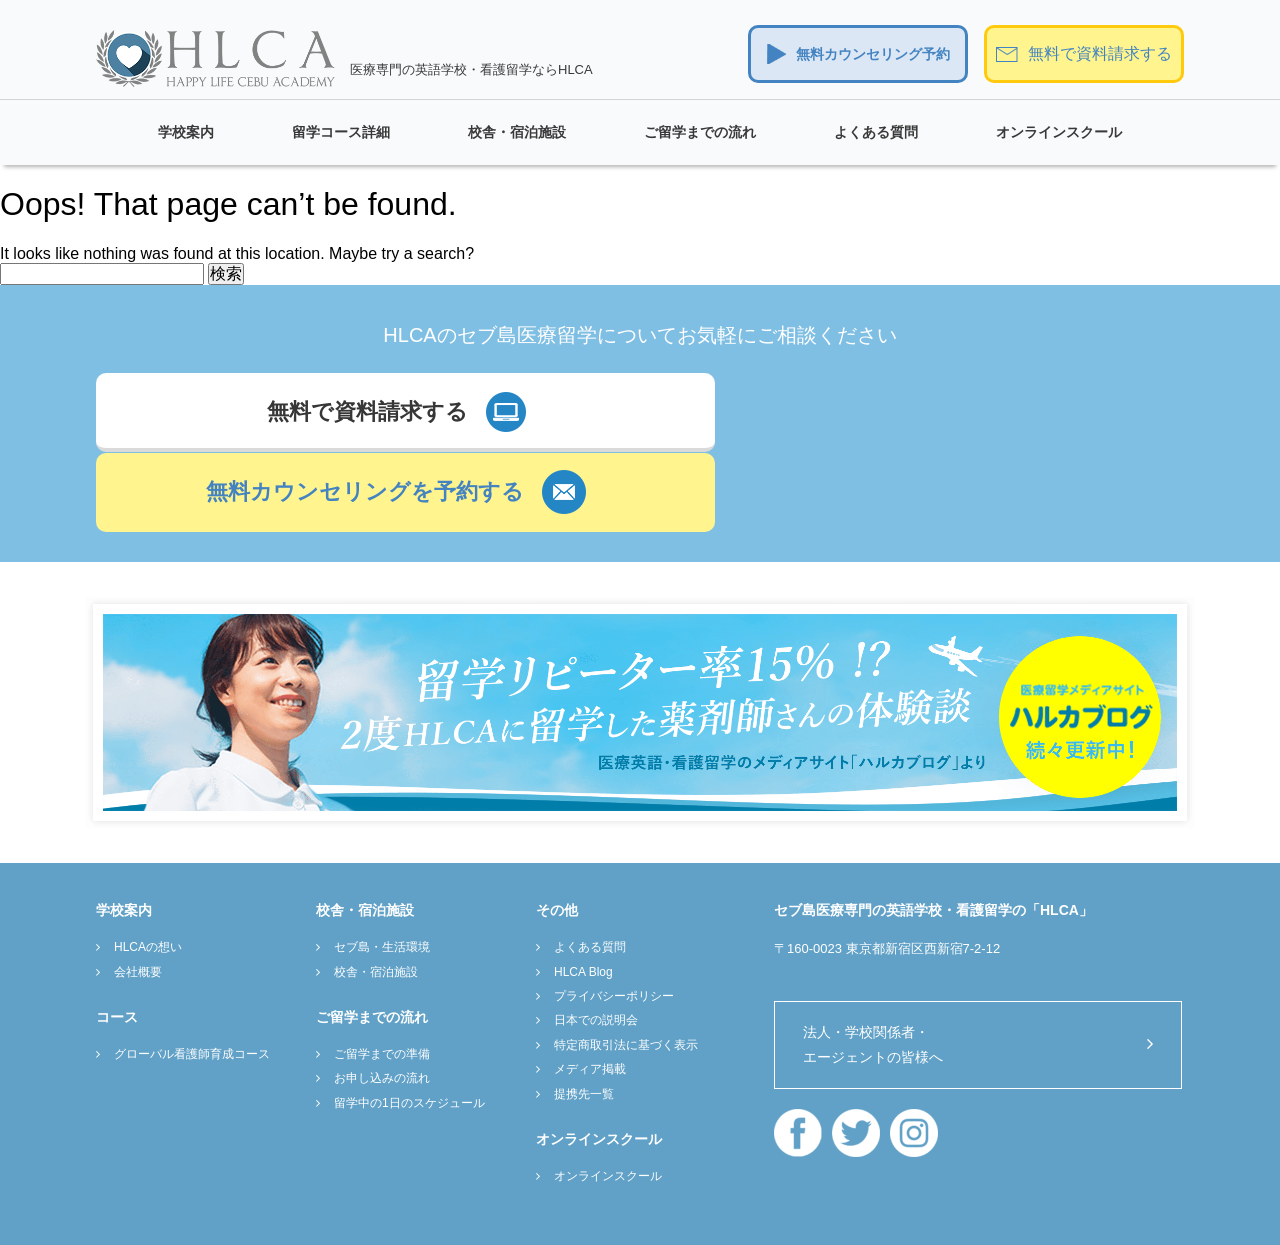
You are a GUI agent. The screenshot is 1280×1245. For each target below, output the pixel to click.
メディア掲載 (590, 988)
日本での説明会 (596, 940)
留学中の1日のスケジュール (409, 1022)
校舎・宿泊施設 (517, 132)
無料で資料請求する (1100, 53)
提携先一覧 (584, 1013)
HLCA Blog (583, 891)
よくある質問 (876, 132)
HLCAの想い (148, 866)
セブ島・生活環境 (382, 866)
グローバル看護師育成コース (192, 973)
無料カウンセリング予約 (873, 54)
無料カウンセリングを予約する (877, 414)
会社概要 (138, 891)
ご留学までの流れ (700, 132)
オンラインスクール (1059, 132)
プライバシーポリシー (614, 915)
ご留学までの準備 (382, 973)
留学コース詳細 (341, 132)
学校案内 (186, 132)
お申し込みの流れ (382, 998)
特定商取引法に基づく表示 (626, 964)
